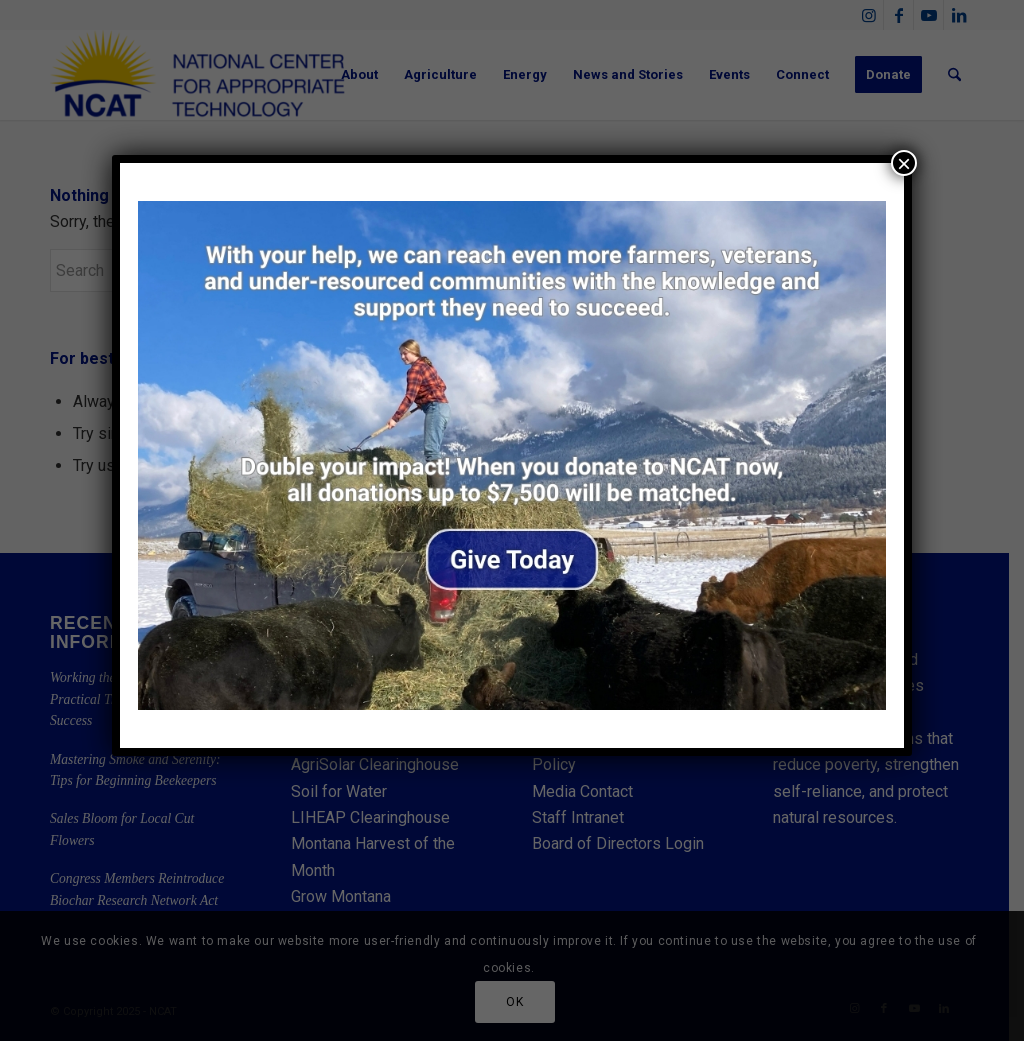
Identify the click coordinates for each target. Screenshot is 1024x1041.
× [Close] (904, 163)
